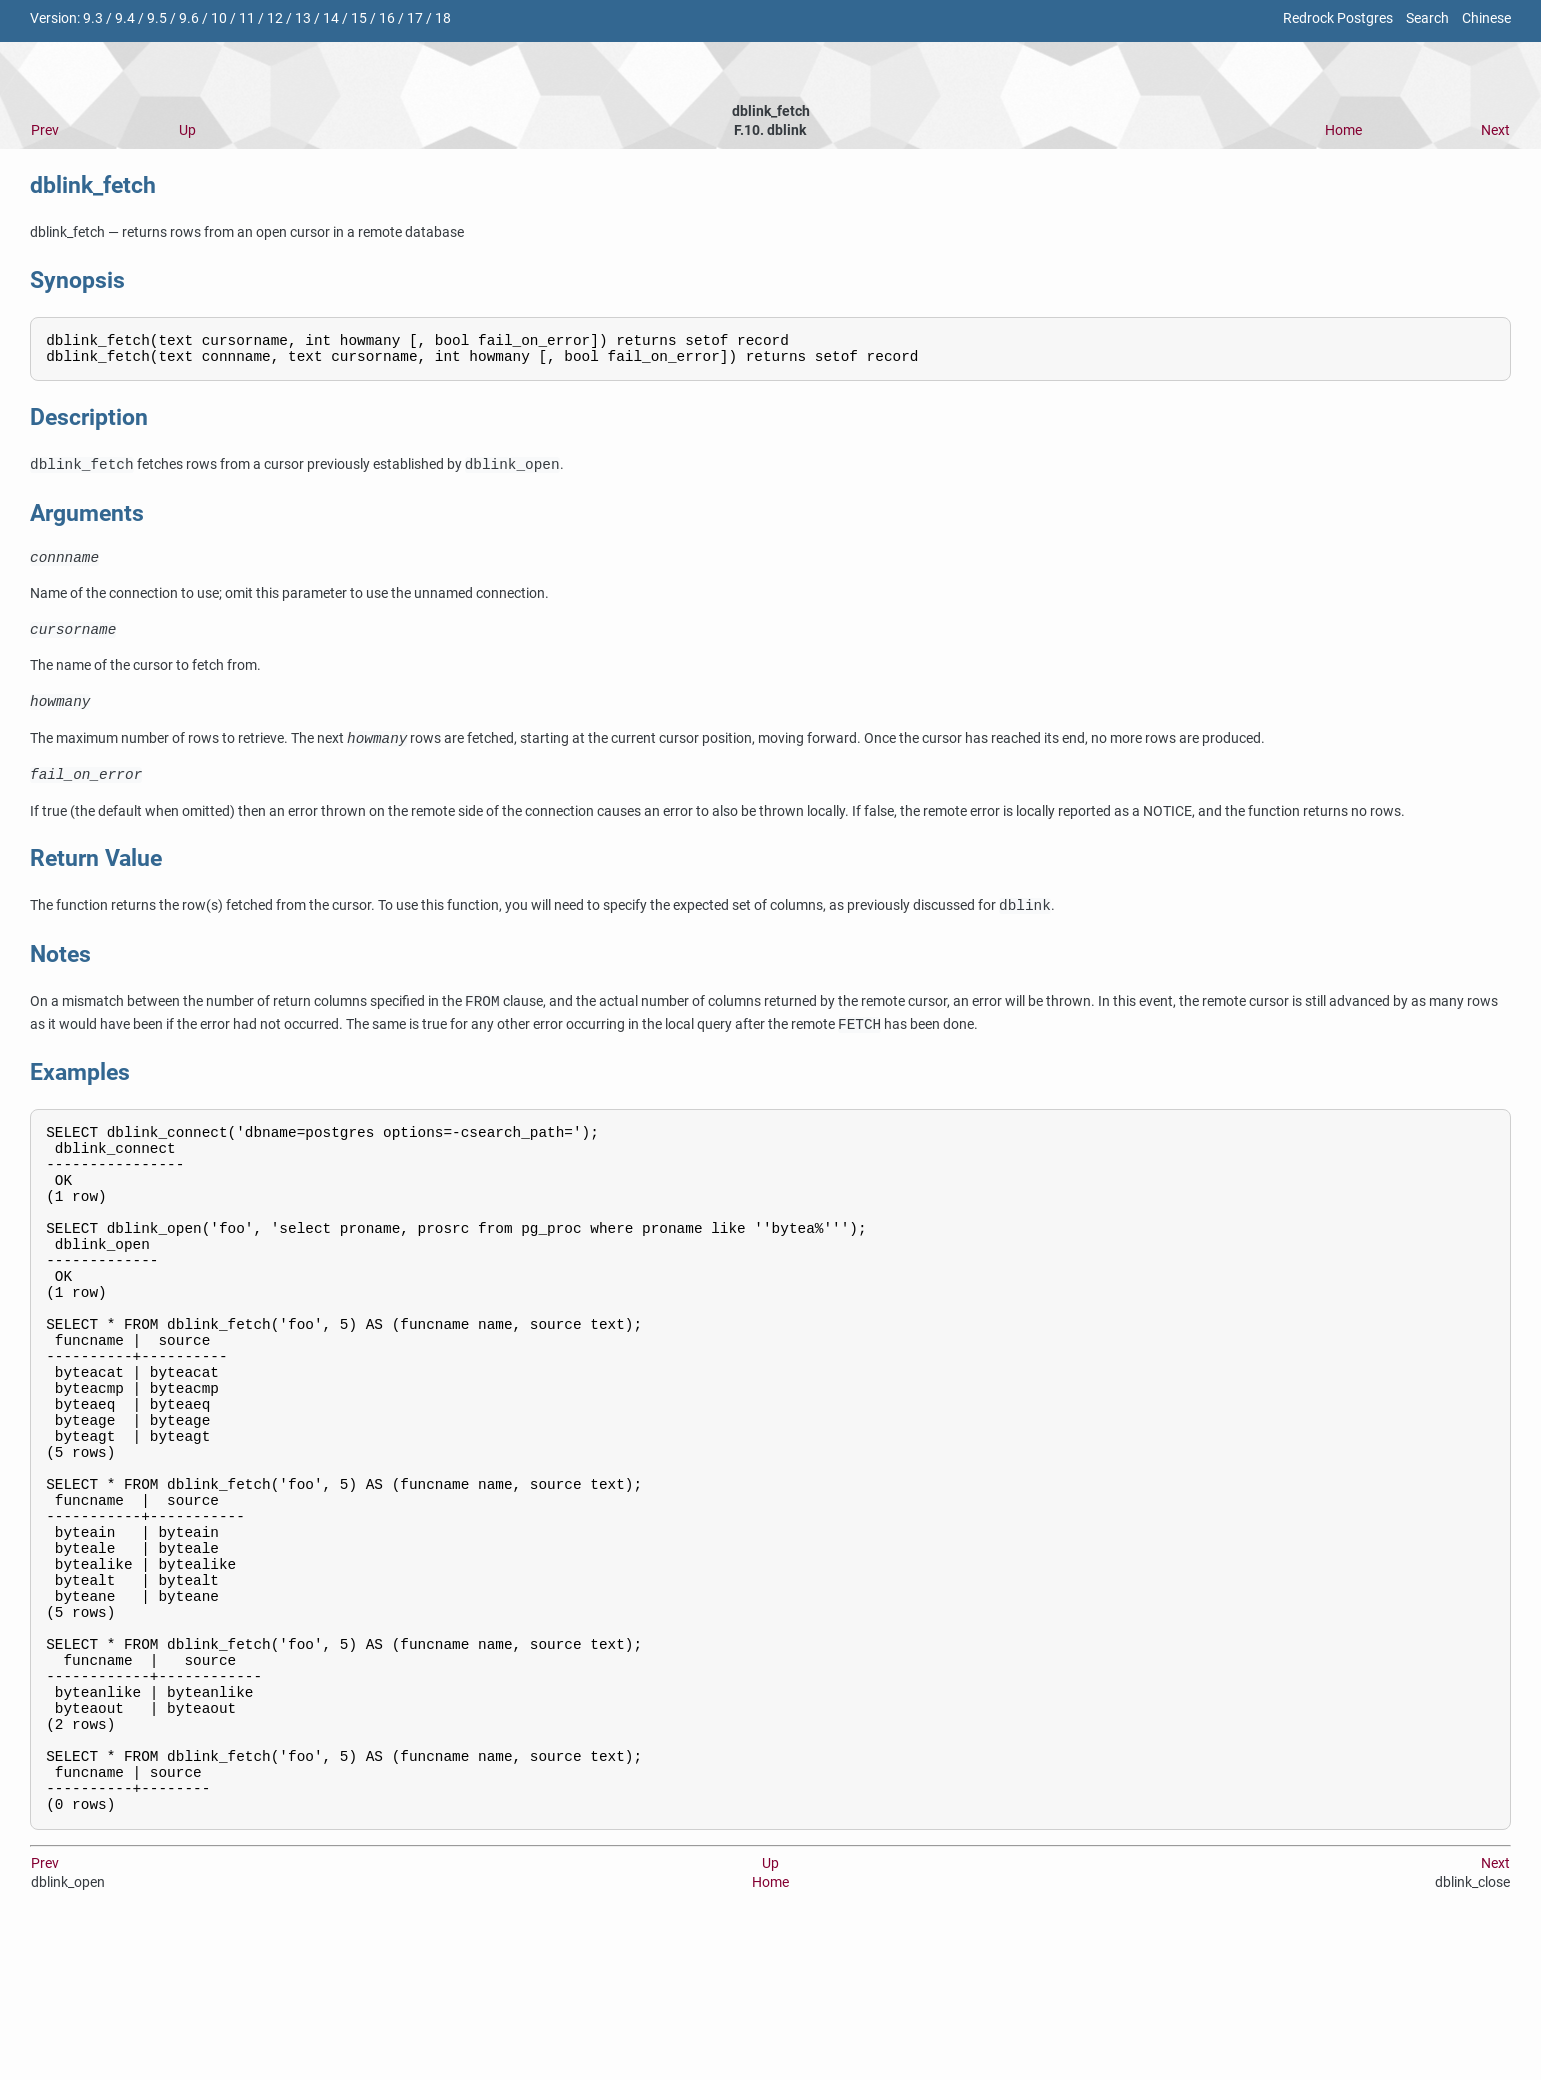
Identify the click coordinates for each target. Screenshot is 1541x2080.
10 (219, 18)
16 (387, 18)
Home (1343, 130)
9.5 (157, 18)
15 (359, 18)
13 (303, 18)
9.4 (125, 18)
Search (1427, 18)
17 (415, 18)
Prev (45, 130)
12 (275, 18)
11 (247, 18)
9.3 (93, 18)
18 (443, 18)
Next (1495, 130)
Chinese (1486, 18)
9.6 (189, 18)
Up (187, 130)
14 (331, 18)
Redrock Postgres (1338, 18)
